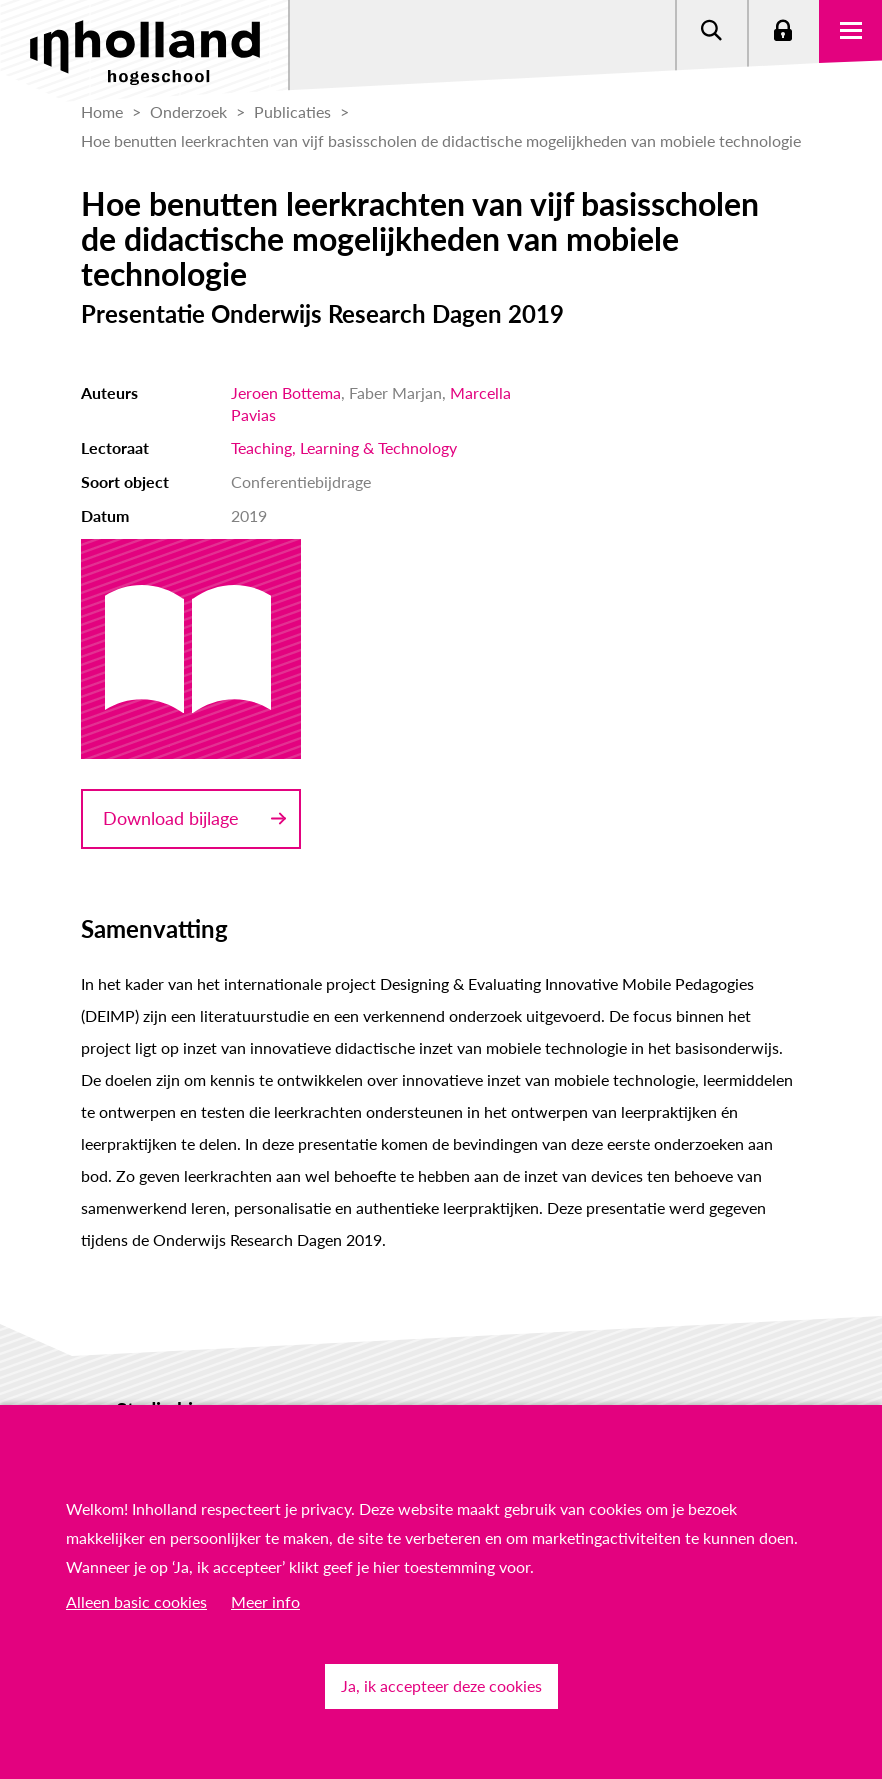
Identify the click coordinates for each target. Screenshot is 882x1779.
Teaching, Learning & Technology (344, 447)
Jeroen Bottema (286, 392)
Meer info (265, 1601)
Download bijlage (171, 818)
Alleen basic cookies (136, 1601)
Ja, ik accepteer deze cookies (441, 1685)
